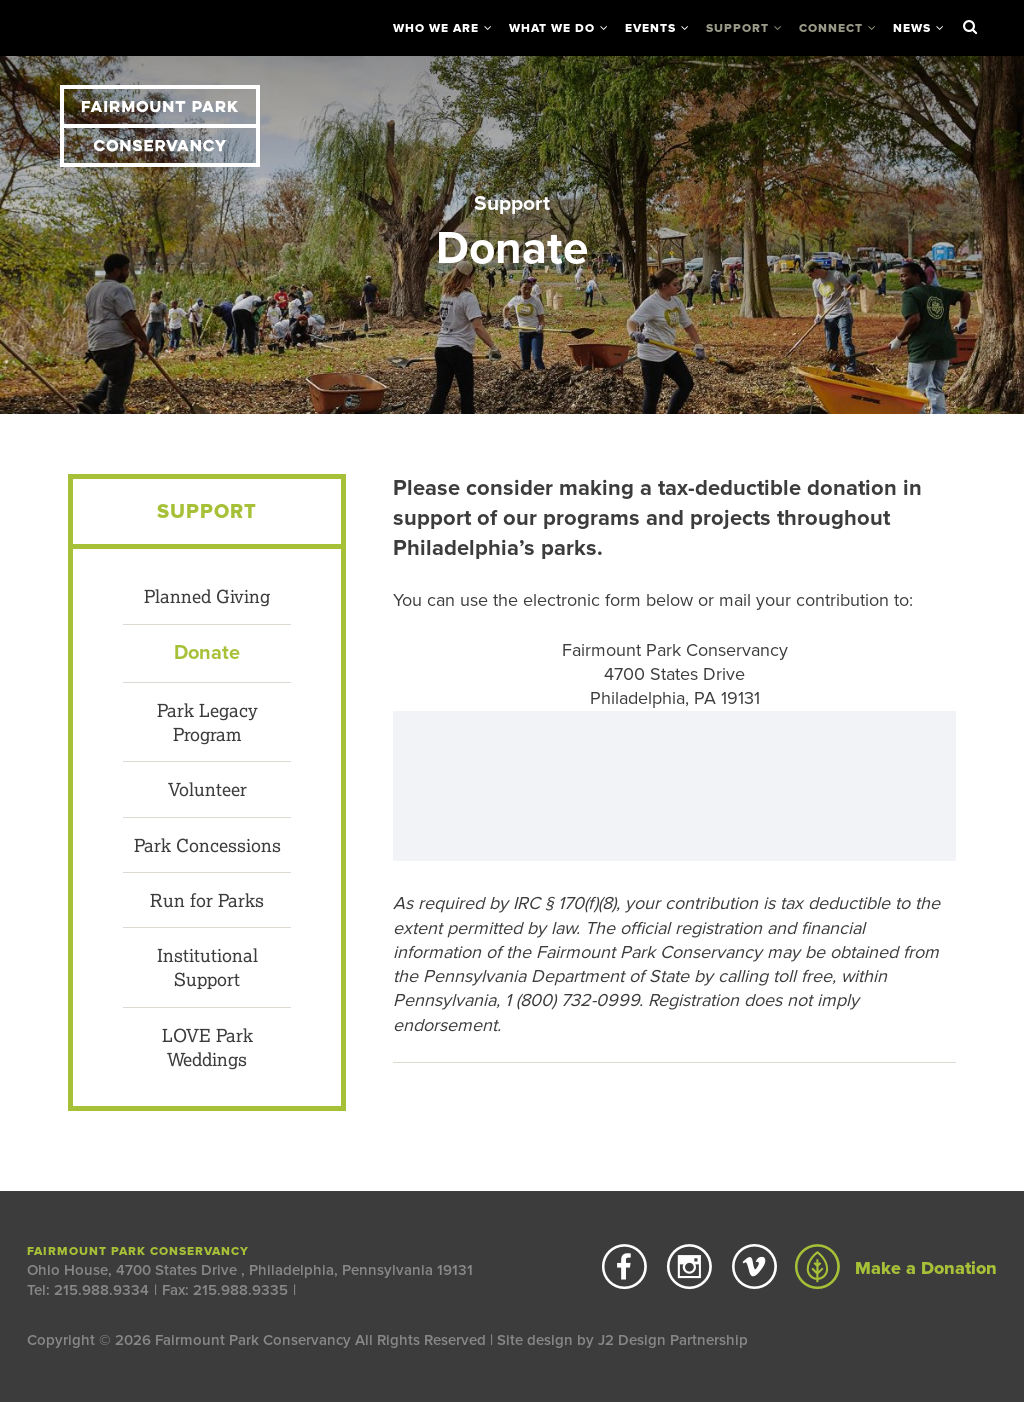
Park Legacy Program (207, 722)
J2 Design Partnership (673, 1340)
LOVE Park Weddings (207, 1047)
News (912, 28)
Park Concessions (207, 845)
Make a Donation (896, 1268)
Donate (207, 653)
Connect (831, 28)
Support (737, 28)
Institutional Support (207, 967)
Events (650, 28)
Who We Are (436, 28)
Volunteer (207, 789)
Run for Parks (207, 900)
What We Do (552, 28)
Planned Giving (207, 596)
